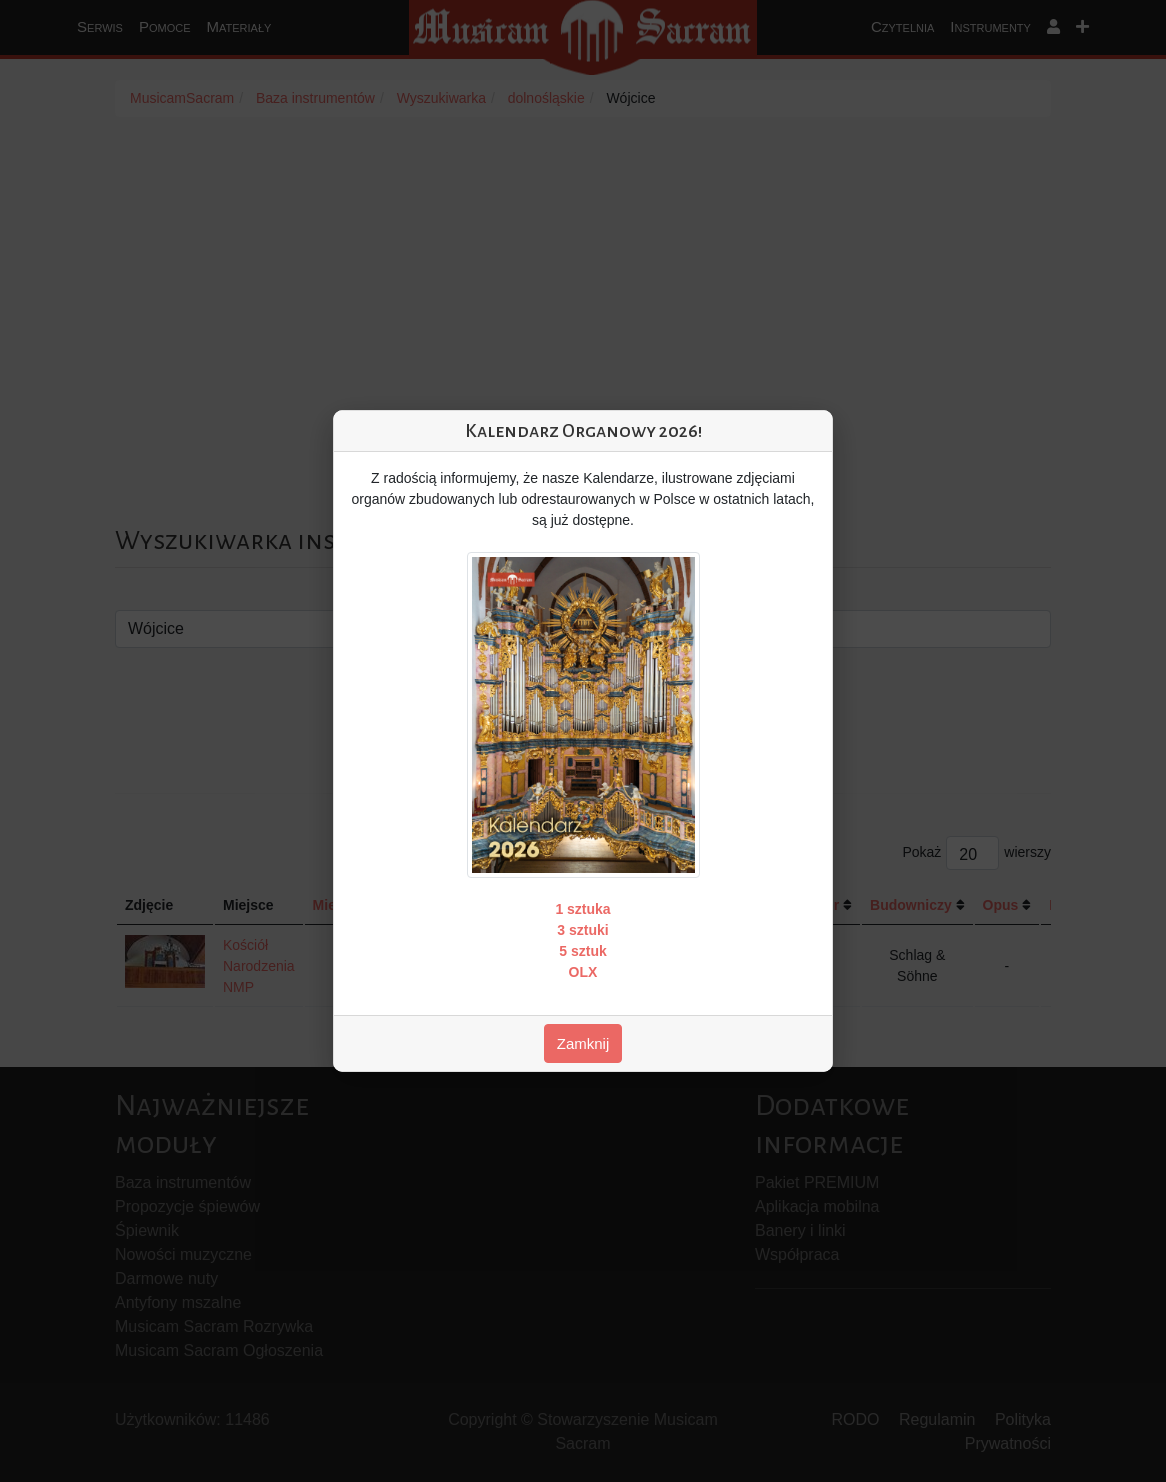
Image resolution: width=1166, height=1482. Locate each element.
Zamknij (583, 1043)
